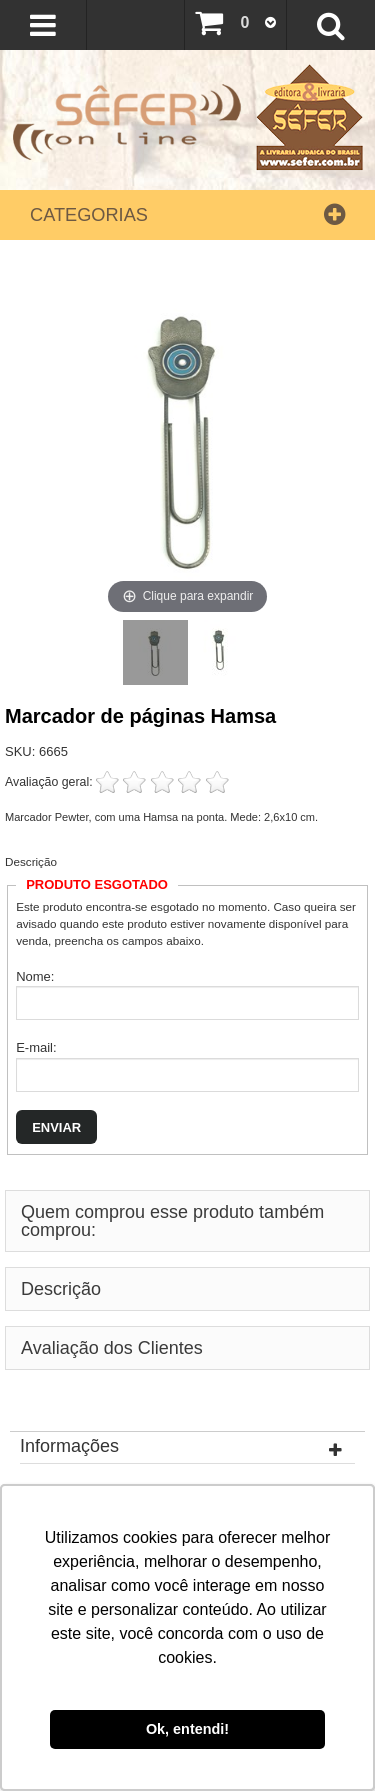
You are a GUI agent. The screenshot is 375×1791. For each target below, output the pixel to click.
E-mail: (36, 1047)
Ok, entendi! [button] (187, 1729)
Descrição (31, 861)
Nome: (35, 976)
